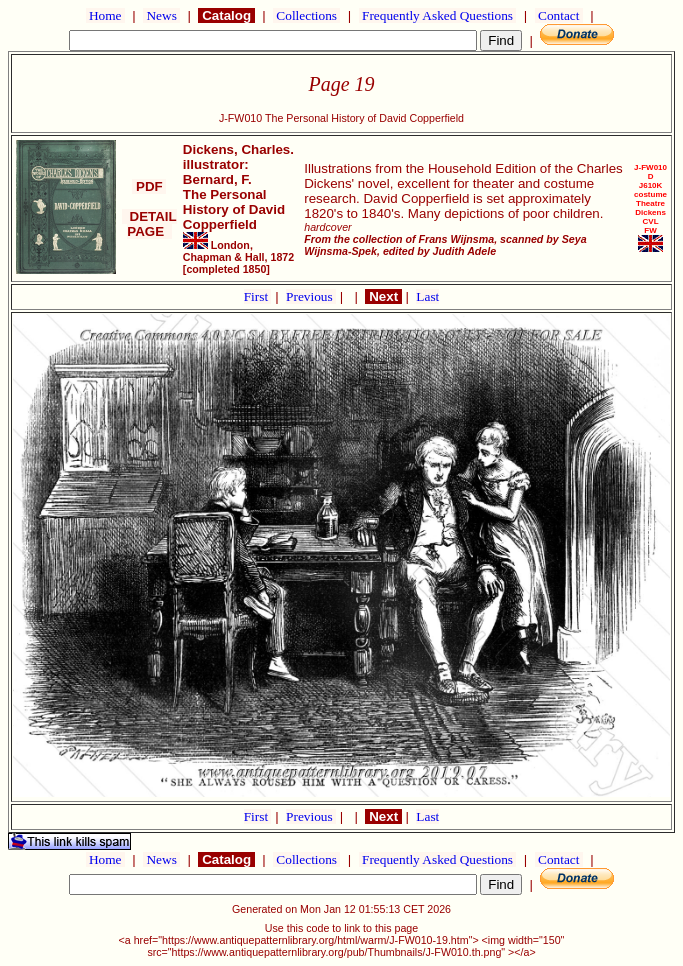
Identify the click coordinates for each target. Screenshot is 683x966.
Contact (559, 15)
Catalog (226, 15)
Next (383, 296)
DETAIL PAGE (149, 224)
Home (105, 15)
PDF (149, 186)
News (161, 15)
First (258, 296)
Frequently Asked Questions (438, 15)
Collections (306, 15)
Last (427, 296)
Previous (311, 296)
